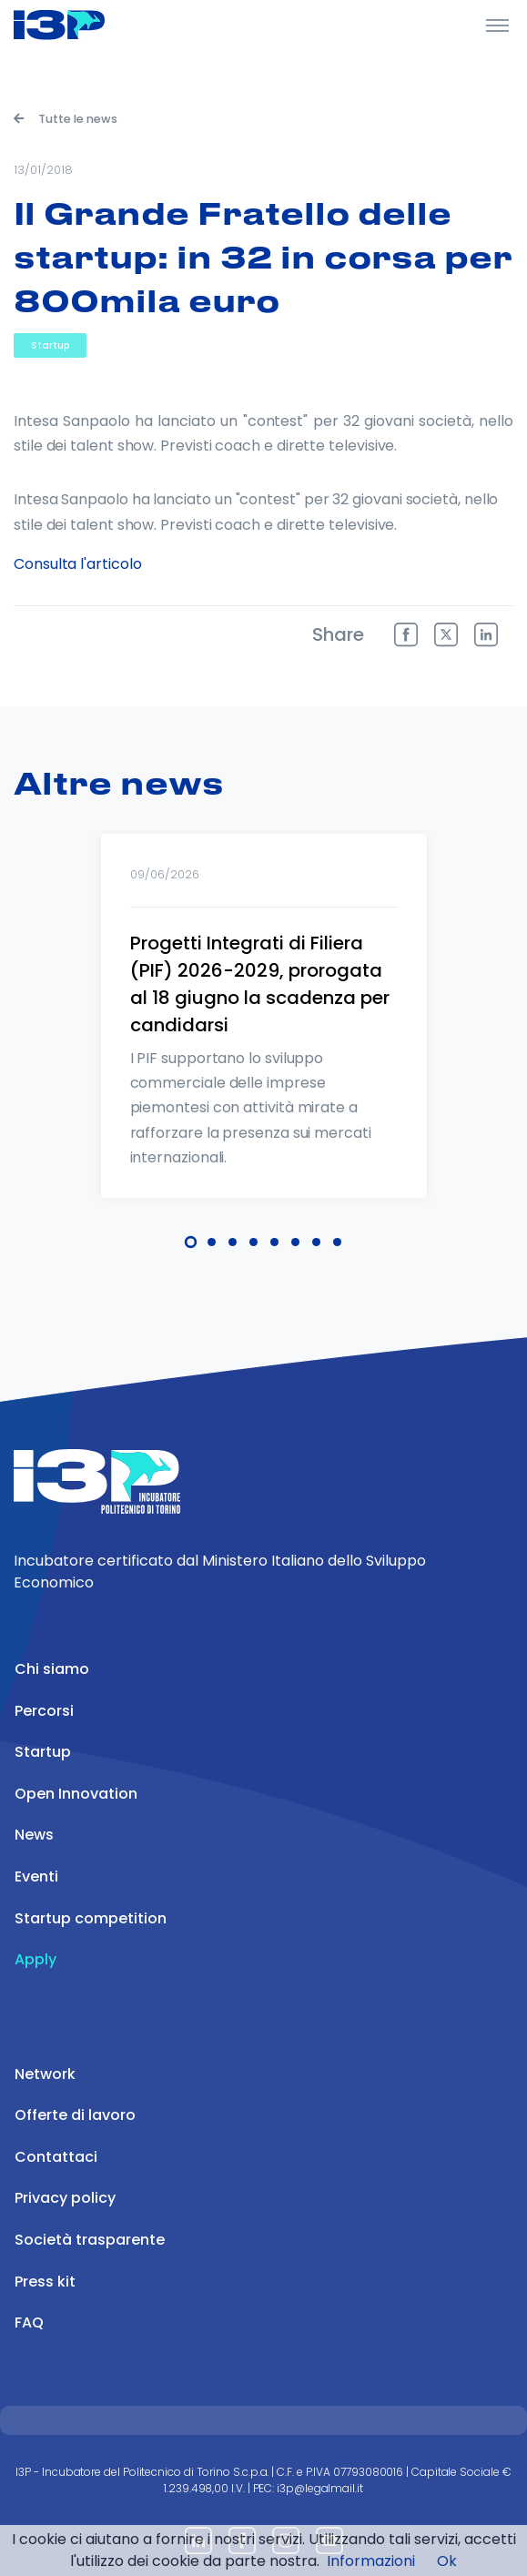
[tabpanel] (263, 1039)
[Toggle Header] (497, 24)
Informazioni (371, 2561)
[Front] (82, 24)
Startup (50, 345)
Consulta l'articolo (77, 563)
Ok (447, 2561)
